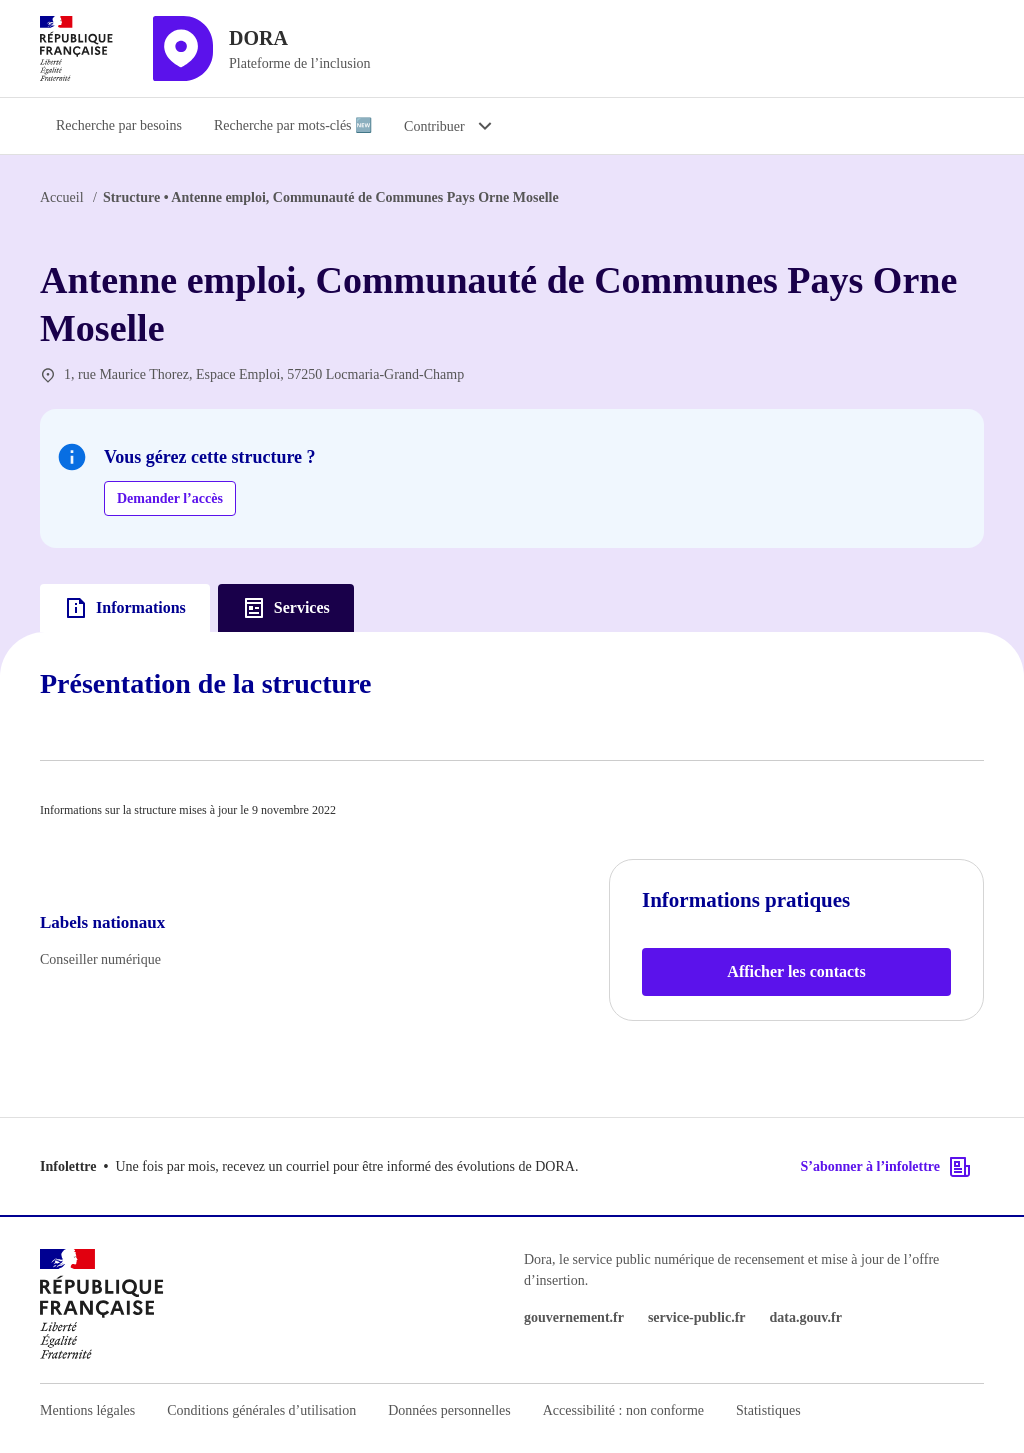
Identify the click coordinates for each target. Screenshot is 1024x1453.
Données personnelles (449, 1410)
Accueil (62, 197)
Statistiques (768, 1410)
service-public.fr (697, 1317)
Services (286, 608)
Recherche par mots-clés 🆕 (293, 125)
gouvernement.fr (574, 1317)
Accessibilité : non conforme (623, 1410)
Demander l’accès (170, 498)
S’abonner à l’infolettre (886, 1167)
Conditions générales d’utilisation (261, 1410)
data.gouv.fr (806, 1317)
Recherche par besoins (119, 125)
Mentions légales (87, 1410)
